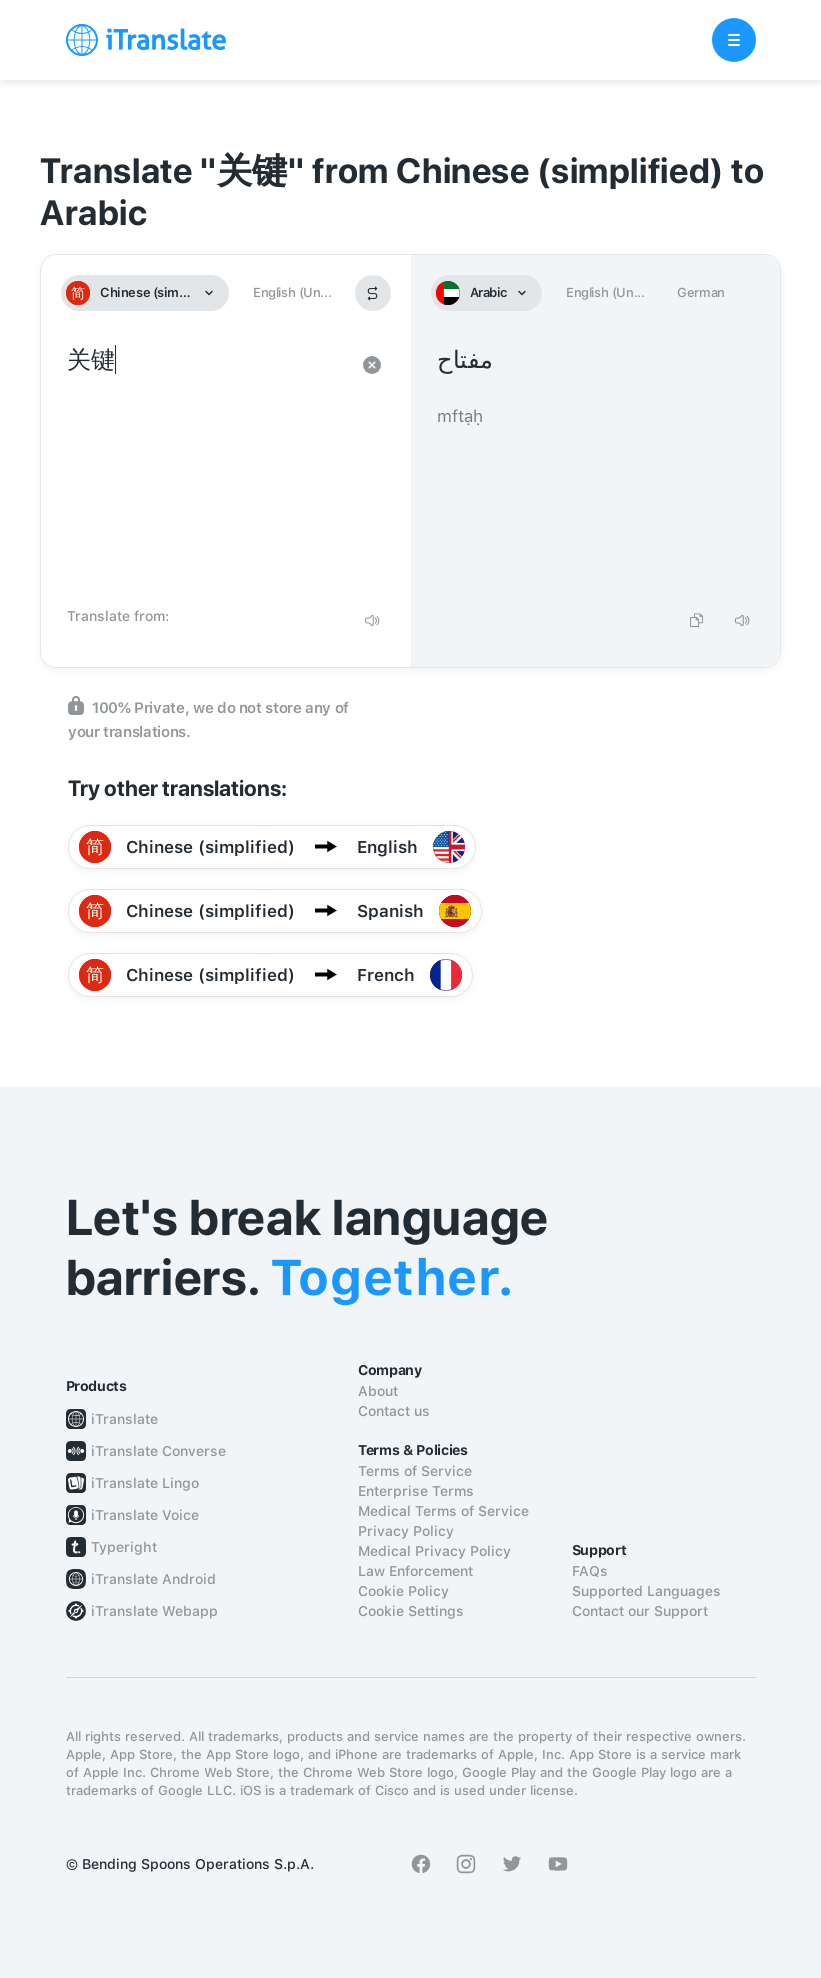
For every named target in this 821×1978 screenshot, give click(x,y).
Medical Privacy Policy (434, 1551)
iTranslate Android (153, 1579)
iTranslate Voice (145, 1515)
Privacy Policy (406, 1531)
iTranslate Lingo (145, 1483)
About (378, 1391)
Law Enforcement (415, 1571)
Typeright (124, 1547)
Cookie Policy (403, 1591)
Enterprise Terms (416, 1491)
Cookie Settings (411, 1611)
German (701, 292)
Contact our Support (640, 1611)
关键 (206, 470)
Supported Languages (646, 1591)
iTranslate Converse (158, 1451)
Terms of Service (415, 1471)
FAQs (590, 1571)
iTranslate (124, 1419)
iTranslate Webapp (154, 1611)
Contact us (394, 1411)
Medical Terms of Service (443, 1511)
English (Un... (292, 292)
